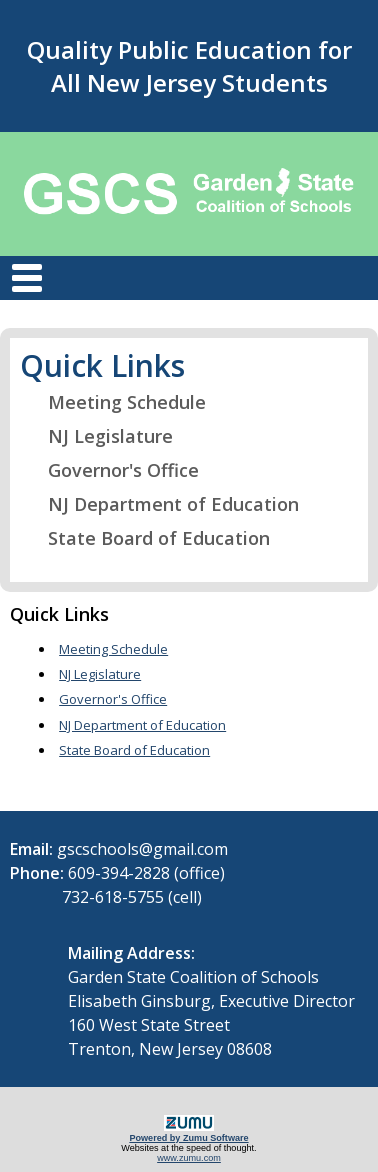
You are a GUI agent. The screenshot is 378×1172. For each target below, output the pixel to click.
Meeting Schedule (114, 402)
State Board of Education (146, 538)
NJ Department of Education (161, 504)
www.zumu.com (189, 1158)
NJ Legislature (98, 436)
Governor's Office (111, 470)
